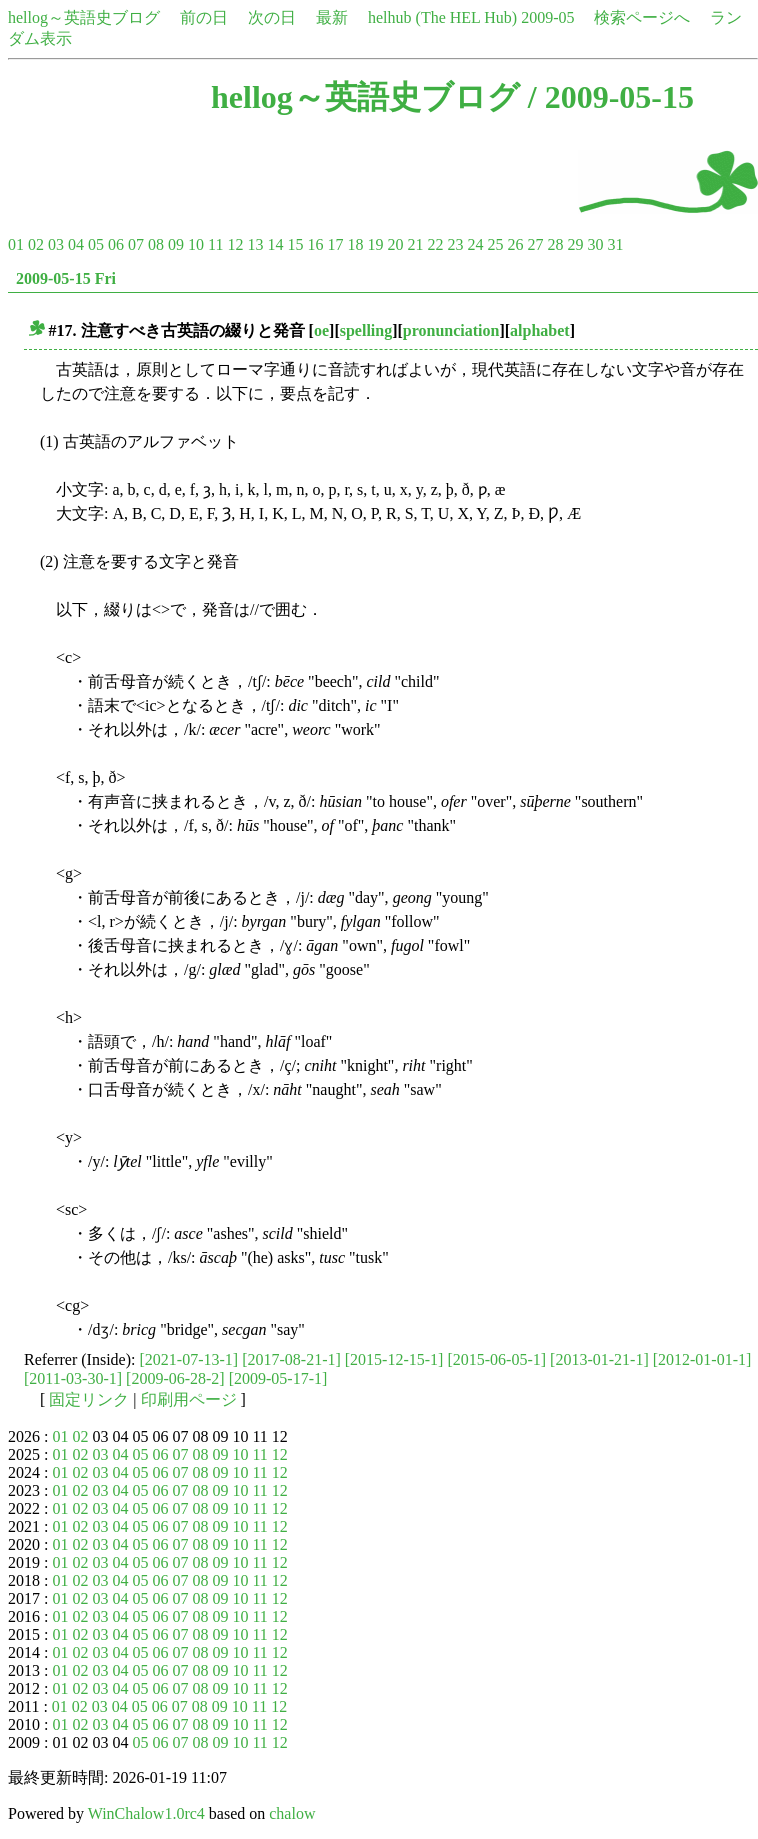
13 (255, 244)
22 (435, 244)
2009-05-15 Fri (66, 278)
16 (315, 244)
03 (56, 244)
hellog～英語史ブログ (84, 17)
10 (196, 244)
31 (615, 244)
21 (415, 244)
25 (495, 244)
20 (395, 244)
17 (335, 244)
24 (475, 244)
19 (375, 244)
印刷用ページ (189, 1399)
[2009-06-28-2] (175, 1378)
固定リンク (89, 1399)
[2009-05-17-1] (278, 1378)
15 (295, 244)
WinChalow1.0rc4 (146, 1813)
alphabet (540, 330)
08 (156, 244)
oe (321, 330)
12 (235, 244)
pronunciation (451, 330)
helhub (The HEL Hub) (442, 17)
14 (275, 244)
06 (116, 244)
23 (455, 244)
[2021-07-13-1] (189, 1359)
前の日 (204, 17)
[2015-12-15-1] (394, 1359)
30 (595, 244)
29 (575, 244)
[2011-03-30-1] (73, 1378)
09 (176, 244)
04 (76, 244)
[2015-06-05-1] (496, 1359)
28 (555, 244)
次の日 (272, 17)
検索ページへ (642, 17)
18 (355, 244)
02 (36, 244)
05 (96, 244)
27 (535, 244)
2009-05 (547, 17)
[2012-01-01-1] (702, 1359)
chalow (292, 1813)
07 (136, 244)
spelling (366, 330)
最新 (332, 17)
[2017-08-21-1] (291, 1359)
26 (515, 244)
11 (215, 244)
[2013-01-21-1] (599, 1359)
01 (16, 244)
